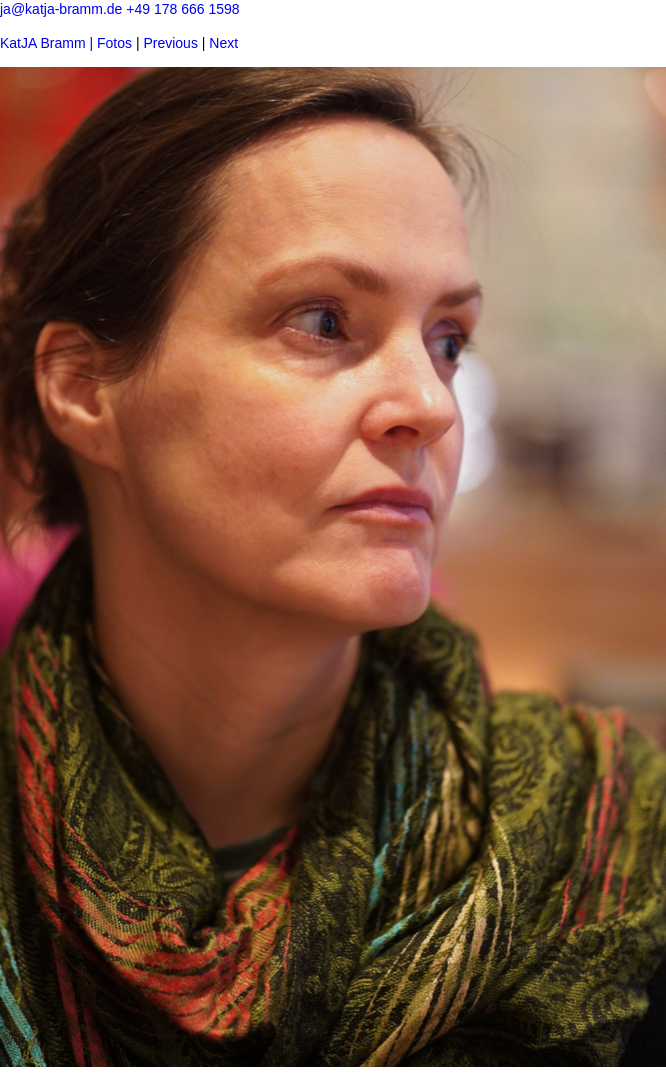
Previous (170, 43)
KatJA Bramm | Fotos (66, 43)
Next (223, 43)
